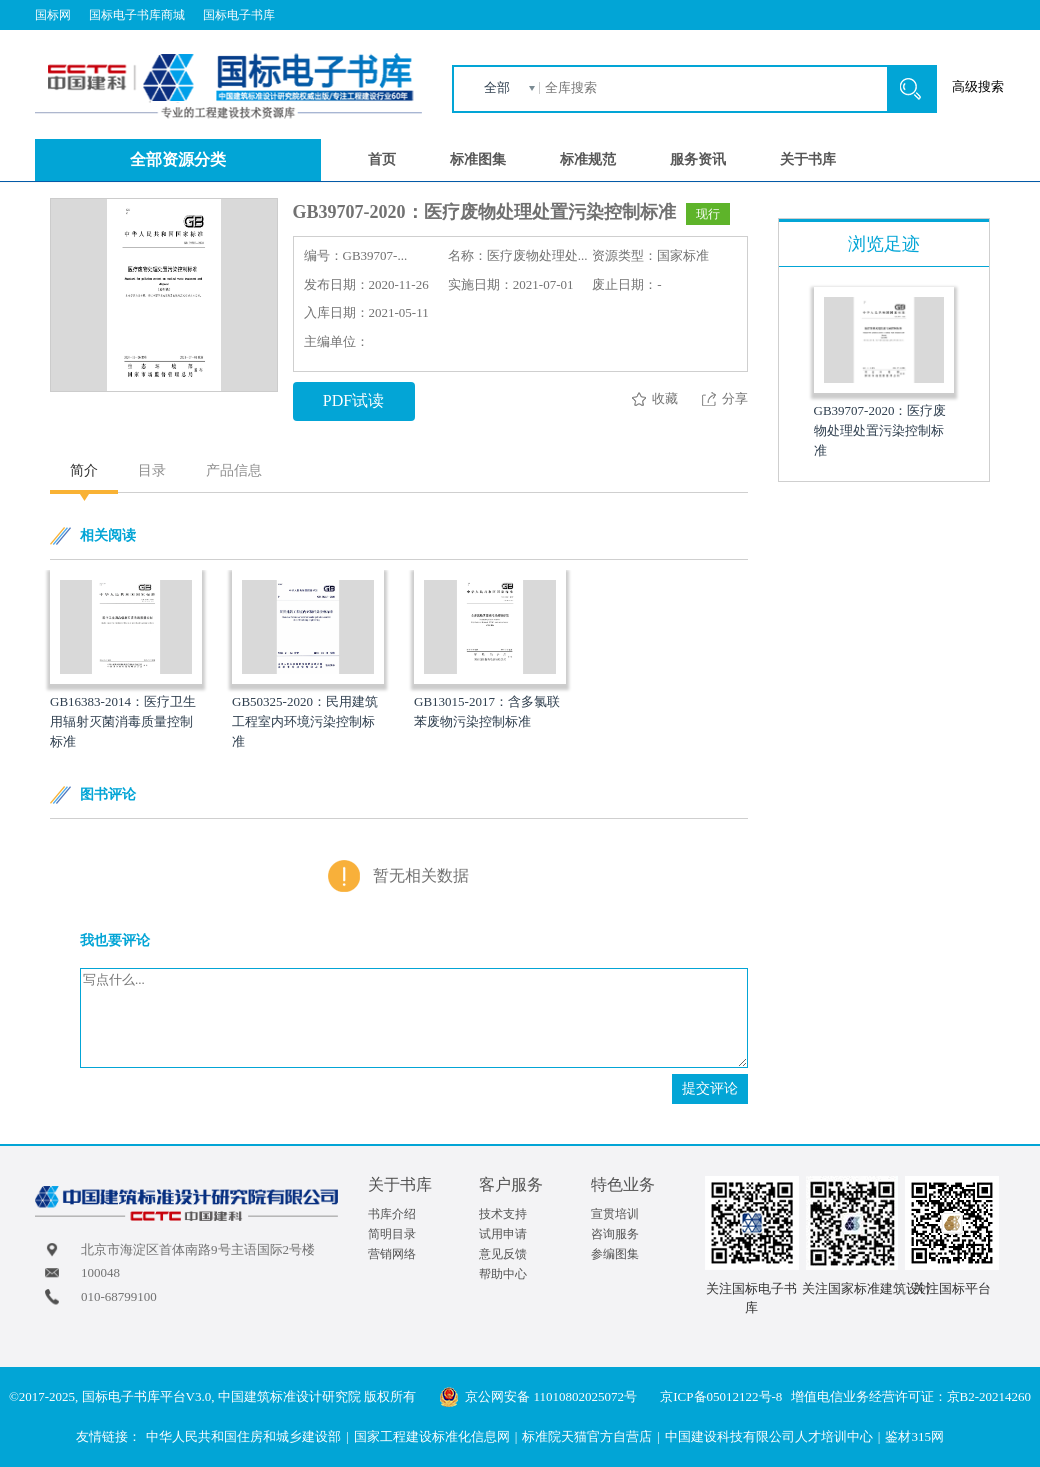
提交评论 (710, 1088)
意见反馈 (503, 1254)
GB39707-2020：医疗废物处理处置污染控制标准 (880, 430)
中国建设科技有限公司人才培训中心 (769, 1436)
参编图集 (615, 1254)
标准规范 (588, 159)
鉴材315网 (914, 1436)
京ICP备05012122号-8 (721, 1396)
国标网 (53, 15)
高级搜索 (978, 86)
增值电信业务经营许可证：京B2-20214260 (911, 1396)
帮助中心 (503, 1274)
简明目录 (392, 1234)
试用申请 (503, 1234)
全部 (497, 87)
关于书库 (808, 159)
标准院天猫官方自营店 (587, 1436)
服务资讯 (698, 159)
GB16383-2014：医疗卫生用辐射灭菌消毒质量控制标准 (123, 721)
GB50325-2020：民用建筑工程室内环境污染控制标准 (305, 721)
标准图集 (478, 159)
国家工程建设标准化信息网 (432, 1436)
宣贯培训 (615, 1214)
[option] (126, 661)
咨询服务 (615, 1234)
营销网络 (392, 1254)
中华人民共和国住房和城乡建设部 (243, 1436)
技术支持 (503, 1214)
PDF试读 (353, 400)
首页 (382, 159)
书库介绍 (392, 1214)
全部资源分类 (178, 159)
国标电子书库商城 (137, 15)
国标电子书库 (239, 15)
